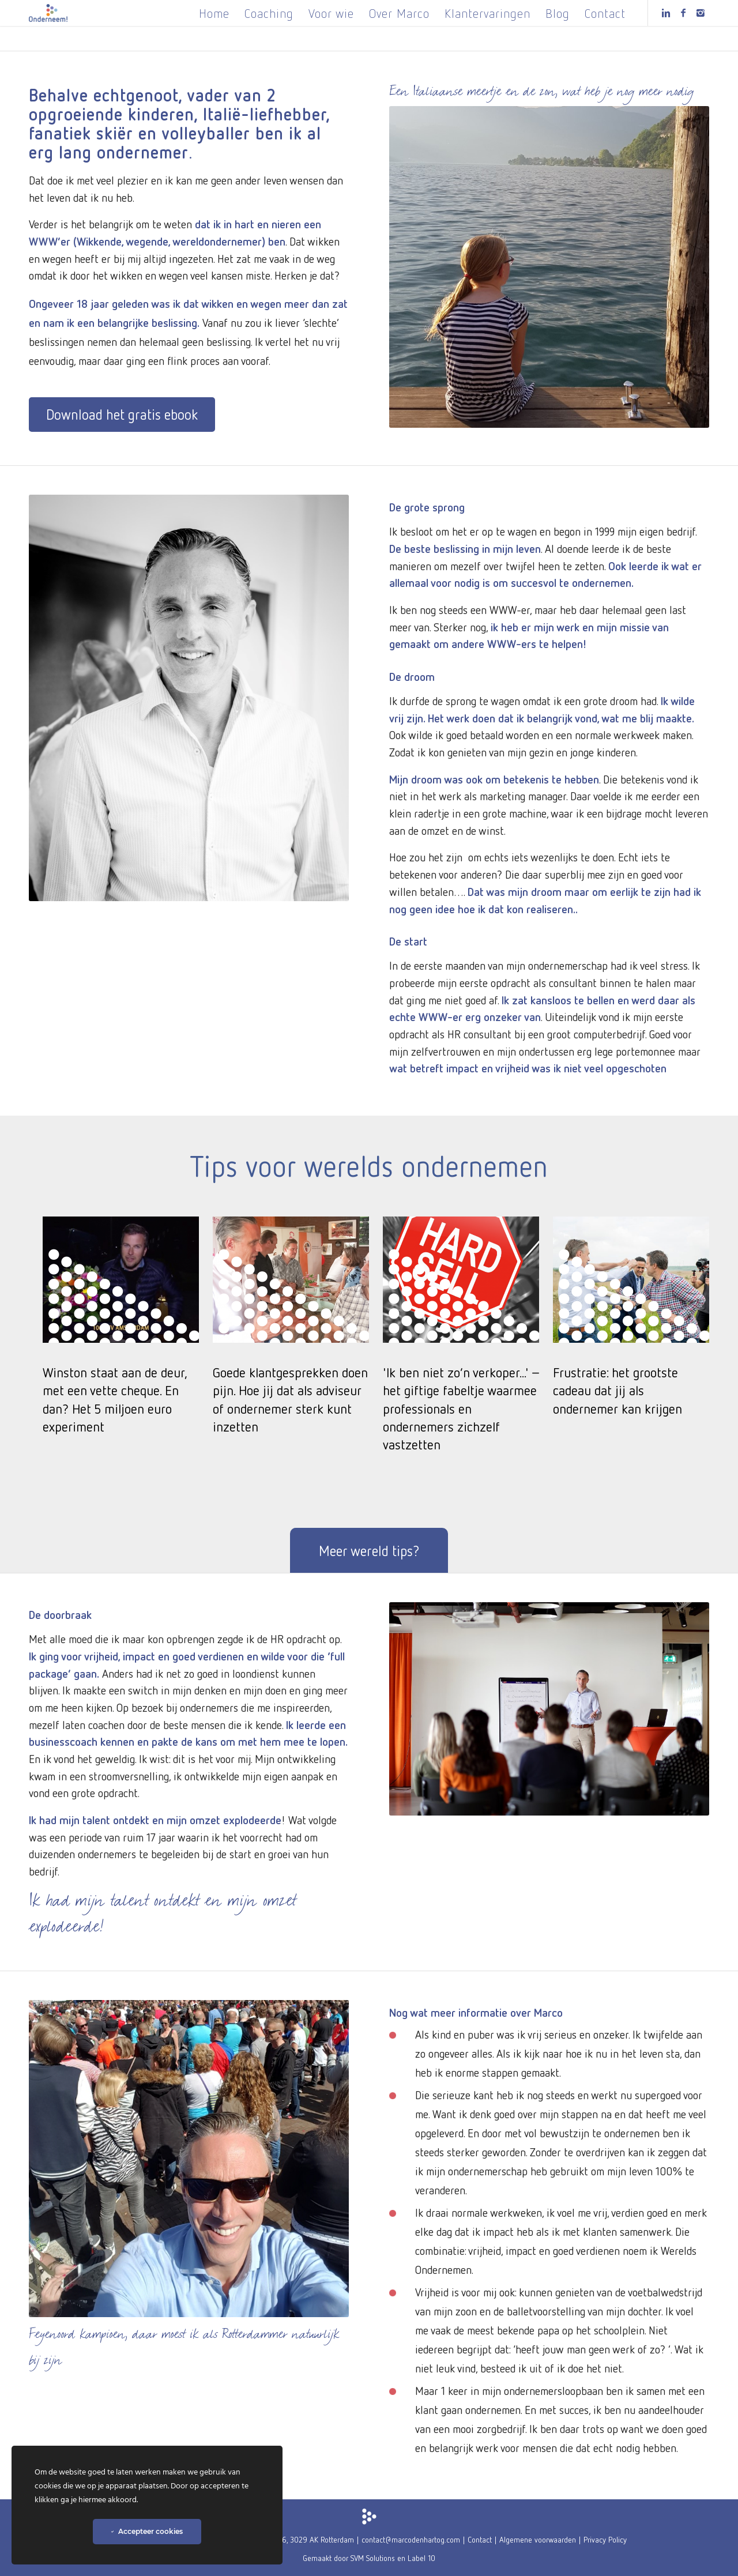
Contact (480, 2539)
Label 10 (421, 2558)
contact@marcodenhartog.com (411, 2539)
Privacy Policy (605, 2539)
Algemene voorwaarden (537, 2539)
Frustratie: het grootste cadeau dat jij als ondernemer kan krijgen (617, 1390)
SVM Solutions (373, 2558)
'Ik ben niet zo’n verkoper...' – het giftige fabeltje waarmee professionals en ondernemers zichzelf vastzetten (461, 1408)
